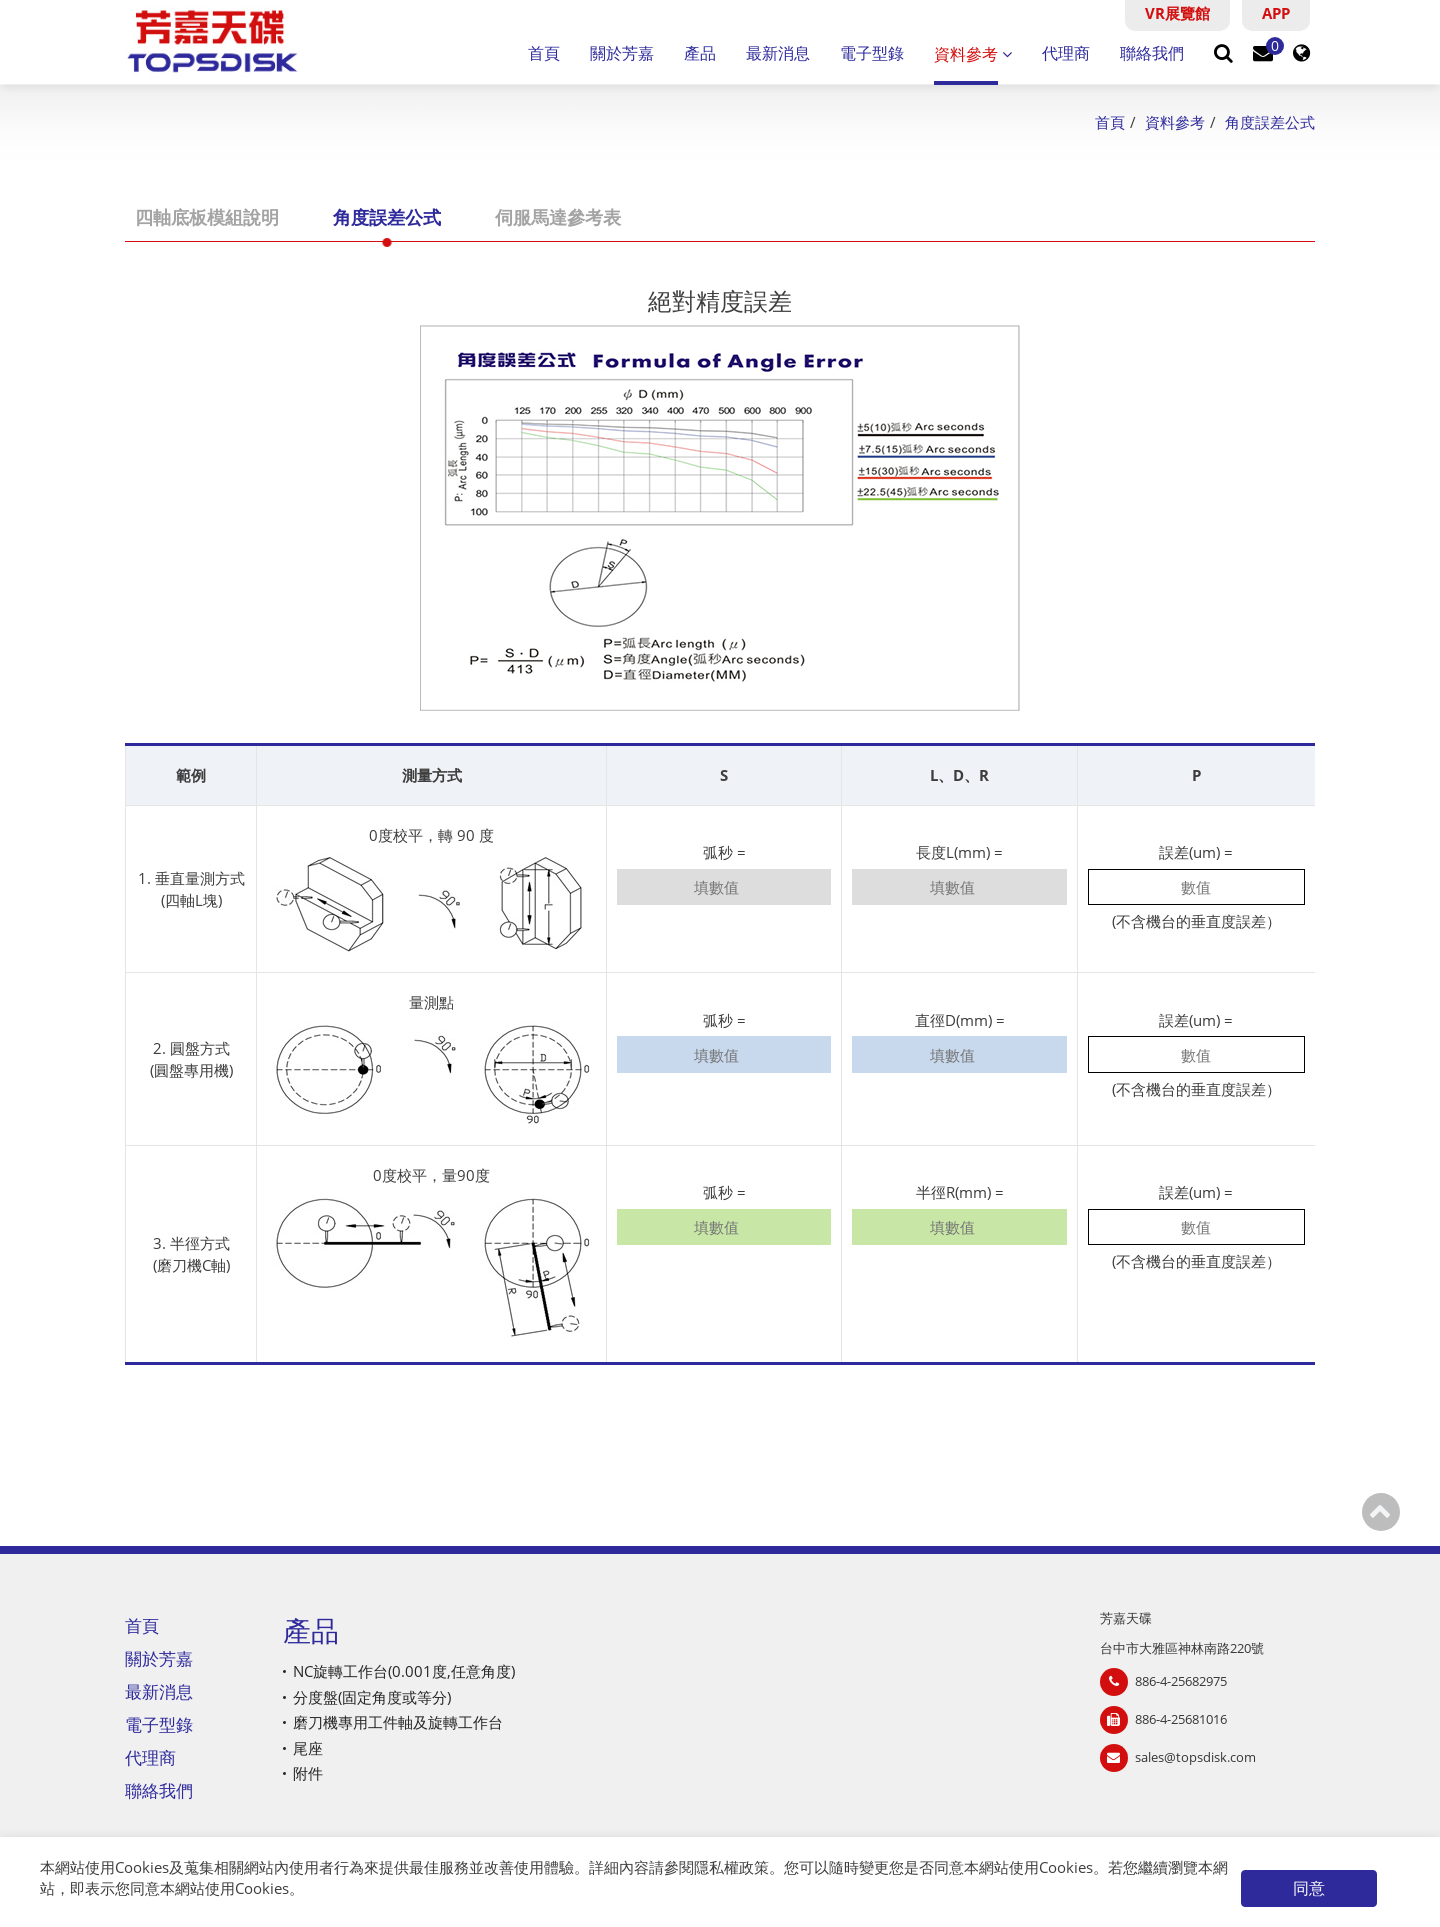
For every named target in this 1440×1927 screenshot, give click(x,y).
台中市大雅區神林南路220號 (1182, 1648)
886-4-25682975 (1181, 1681)
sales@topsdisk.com (1195, 1757)
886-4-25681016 (1181, 1719)
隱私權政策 (731, 1867)
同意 (1309, 1888)
